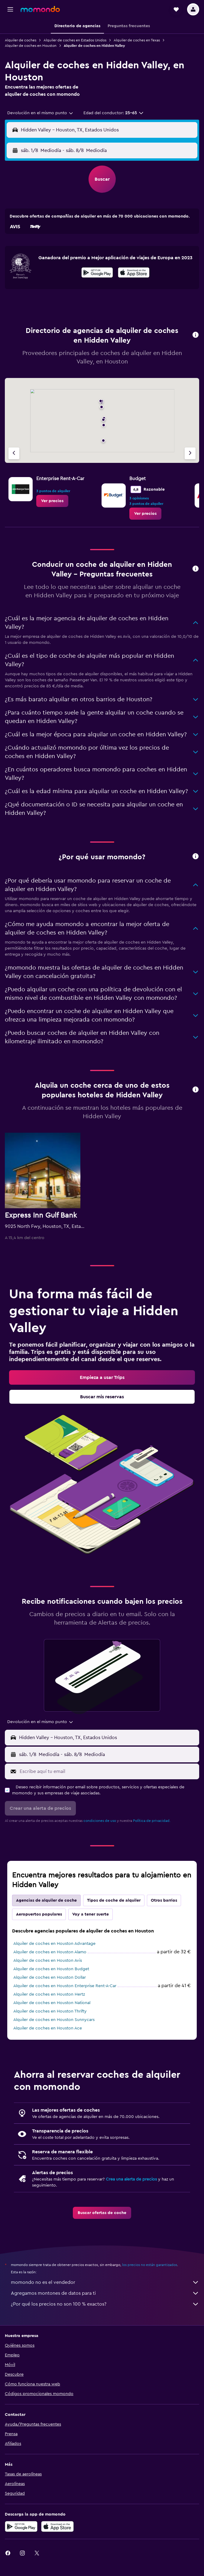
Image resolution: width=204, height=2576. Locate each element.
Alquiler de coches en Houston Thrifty (50, 2011)
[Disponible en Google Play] (97, 273)
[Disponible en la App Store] (134, 273)
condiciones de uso (99, 1820)
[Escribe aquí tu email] (108, 1771)
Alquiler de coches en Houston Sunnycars (54, 2020)
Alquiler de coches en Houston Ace (47, 2028)
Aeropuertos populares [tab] (39, 1914)
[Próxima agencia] (190, 453)
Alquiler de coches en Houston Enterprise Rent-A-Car (64, 1986)
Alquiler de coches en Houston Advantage (54, 1944)
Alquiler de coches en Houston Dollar (49, 1977)
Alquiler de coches (20, 40)
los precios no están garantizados (149, 2265)
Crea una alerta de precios (131, 2179)
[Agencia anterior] (13, 453)
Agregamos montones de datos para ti (105, 2293)
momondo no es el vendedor (105, 2282)
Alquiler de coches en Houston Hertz (49, 1994)
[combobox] (40, 113)
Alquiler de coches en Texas (137, 40)
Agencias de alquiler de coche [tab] (46, 1900)
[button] (10, 9)
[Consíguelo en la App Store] (57, 2526)
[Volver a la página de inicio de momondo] (40, 9)
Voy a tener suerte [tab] (90, 1914)
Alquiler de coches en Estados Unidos (75, 40)
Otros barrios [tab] (164, 1900)
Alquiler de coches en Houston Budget (51, 1969)
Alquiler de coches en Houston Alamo (49, 1952)
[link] (52, 501)
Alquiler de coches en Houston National (51, 2003)
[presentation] (134, 272)
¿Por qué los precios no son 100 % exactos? (105, 2304)
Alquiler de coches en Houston (31, 45)
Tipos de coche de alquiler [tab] (114, 1900)
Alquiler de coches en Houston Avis (47, 1960)
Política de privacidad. (151, 1820)
